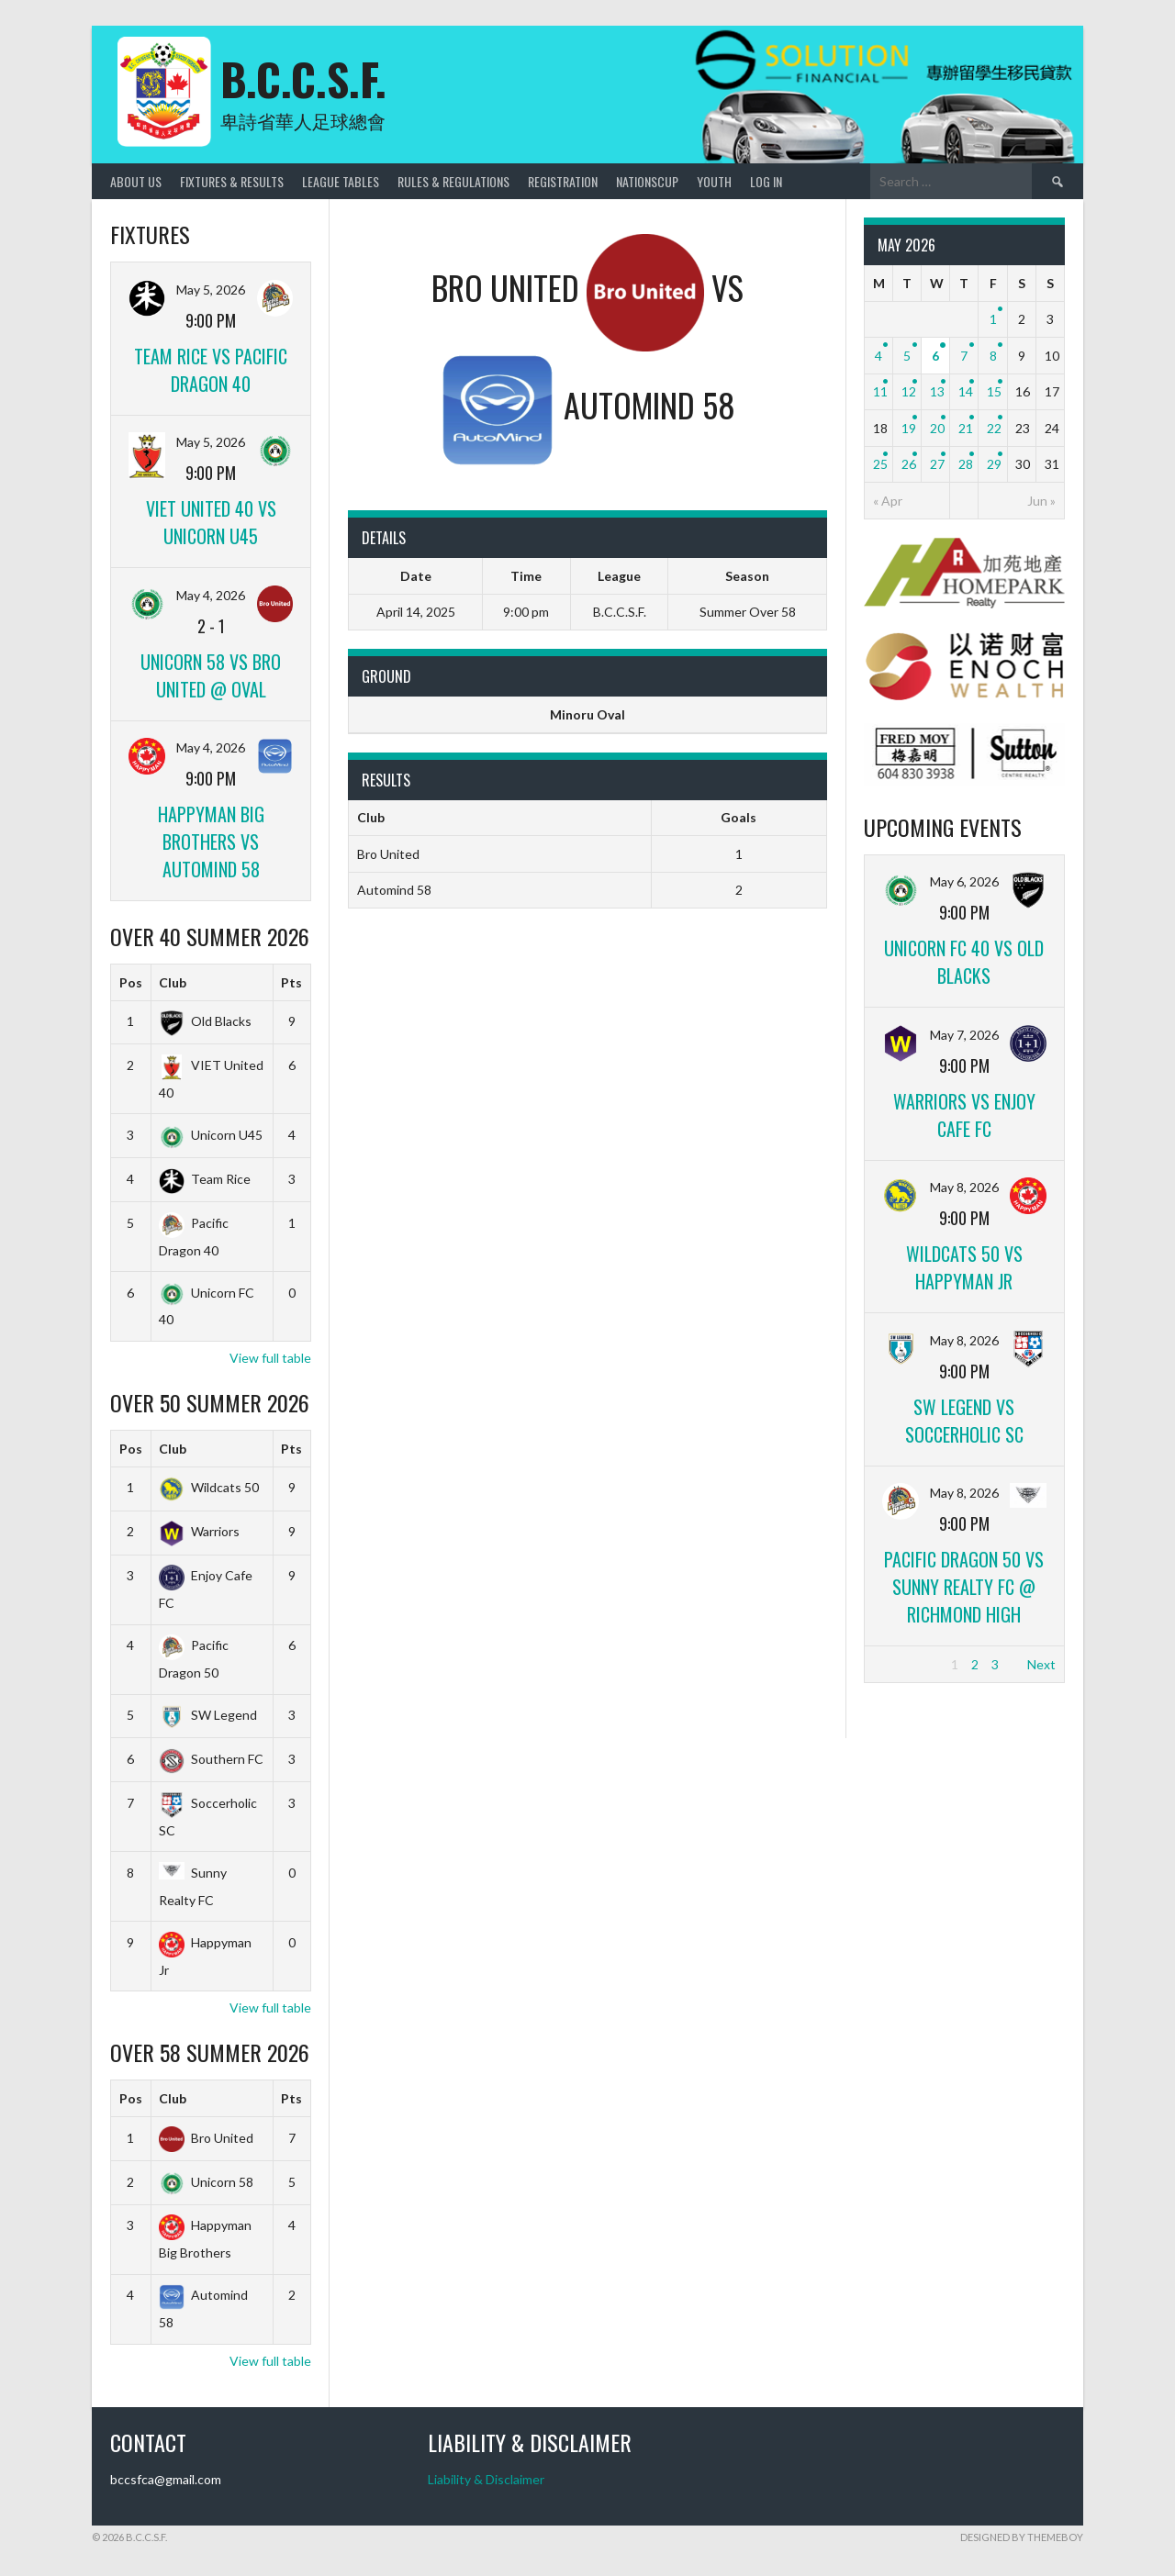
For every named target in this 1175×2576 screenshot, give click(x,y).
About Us (136, 181)
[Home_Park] (964, 603)
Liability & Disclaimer (486, 2479)
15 (994, 391)
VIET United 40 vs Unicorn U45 (211, 522)
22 (994, 428)
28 (965, 464)
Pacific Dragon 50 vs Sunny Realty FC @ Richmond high (964, 1586)
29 (994, 464)
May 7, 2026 (964, 1035)
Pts (291, 982)
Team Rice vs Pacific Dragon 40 (210, 369)
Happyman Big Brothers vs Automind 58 (211, 841)
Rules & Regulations (453, 181)
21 (965, 428)
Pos (130, 982)
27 (937, 464)
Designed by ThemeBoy (1021, 2537)
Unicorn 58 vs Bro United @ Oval (210, 675)
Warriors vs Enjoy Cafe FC (964, 1115)
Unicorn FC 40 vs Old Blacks (964, 961)
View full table (270, 1358)
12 (908, 391)
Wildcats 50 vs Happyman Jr (964, 1267)
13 (937, 391)
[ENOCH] (964, 695)
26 (908, 464)
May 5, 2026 (210, 289)
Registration (563, 181)
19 (908, 428)
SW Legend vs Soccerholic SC (964, 1420)
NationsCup (647, 181)
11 (880, 391)
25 (880, 464)
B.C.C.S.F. (303, 78)
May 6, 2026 (964, 881)
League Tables (340, 181)
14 (965, 391)
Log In (766, 181)
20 (937, 428)
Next (1041, 1664)
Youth (714, 181)
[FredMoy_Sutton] (964, 782)
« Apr (887, 500)
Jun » (1041, 500)
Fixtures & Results (232, 181)
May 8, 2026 (964, 1187)
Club (172, 982)
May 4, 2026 (210, 595)
